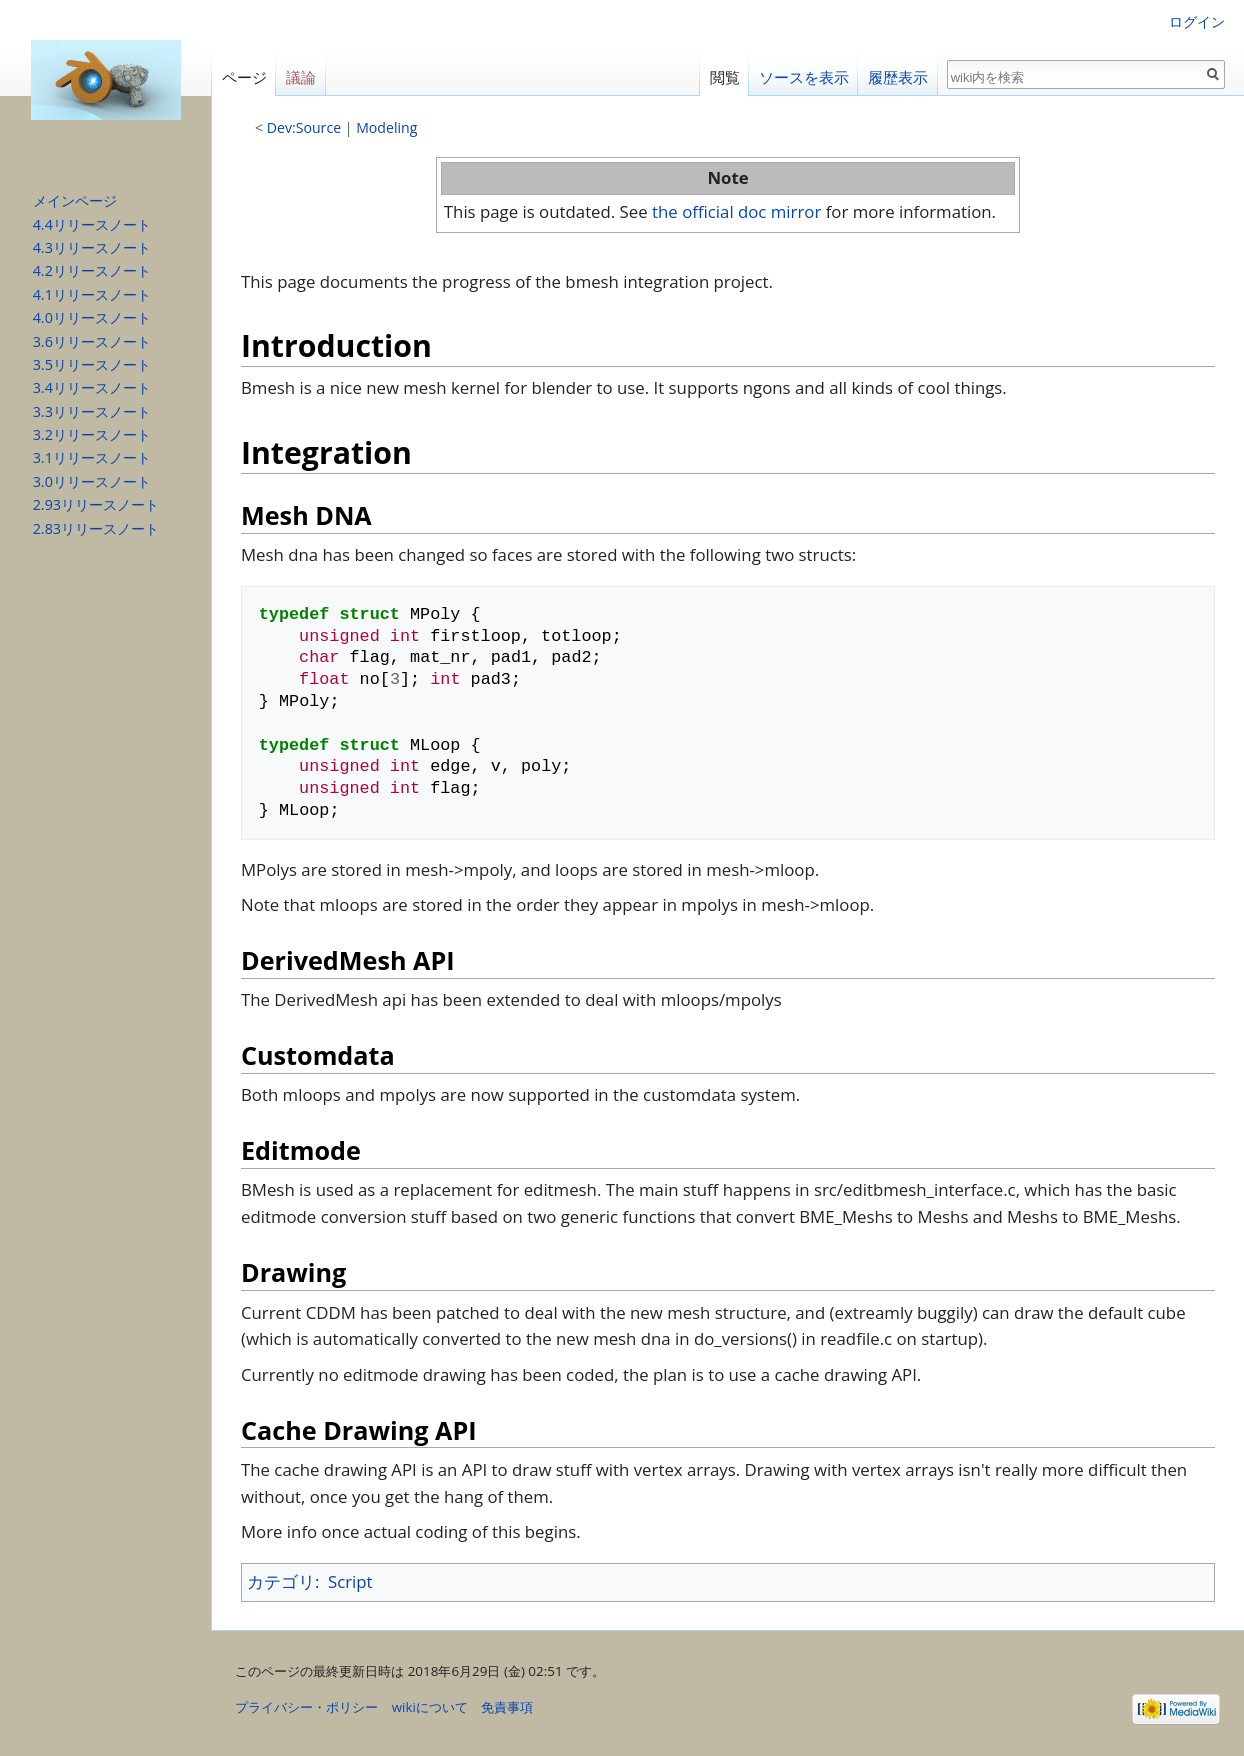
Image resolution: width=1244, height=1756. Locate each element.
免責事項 (507, 1707)
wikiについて (430, 1707)
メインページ (75, 200)
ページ (244, 77)
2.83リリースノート (96, 528)
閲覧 (725, 77)
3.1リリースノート (92, 457)
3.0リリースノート (92, 481)
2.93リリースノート (96, 504)
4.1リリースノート (92, 294)
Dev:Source (304, 127)
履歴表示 (898, 77)
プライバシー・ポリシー (306, 1707)
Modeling (386, 127)
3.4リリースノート (92, 387)
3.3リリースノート (92, 411)
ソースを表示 (804, 77)
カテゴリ (281, 1581)
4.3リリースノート (92, 247)
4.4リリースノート (92, 224)
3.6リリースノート (92, 341)
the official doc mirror (736, 211)
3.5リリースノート (92, 364)
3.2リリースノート (92, 434)
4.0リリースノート (92, 317)
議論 (301, 77)
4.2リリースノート (92, 270)
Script (350, 1581)
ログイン (1197, 21)
